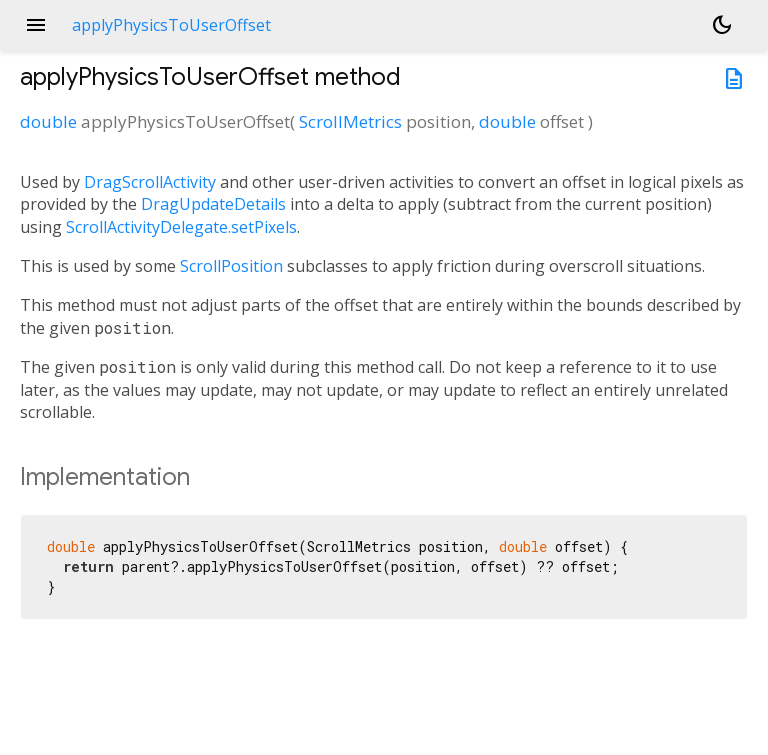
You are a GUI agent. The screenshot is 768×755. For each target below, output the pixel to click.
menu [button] (36, 25)
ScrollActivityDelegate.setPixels (181, 227)
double (48, 121)
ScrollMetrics (350, 121)
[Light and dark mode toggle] (722, 25)
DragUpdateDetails (213, 204)
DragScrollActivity (150, 182)
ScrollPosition (231, 266)
